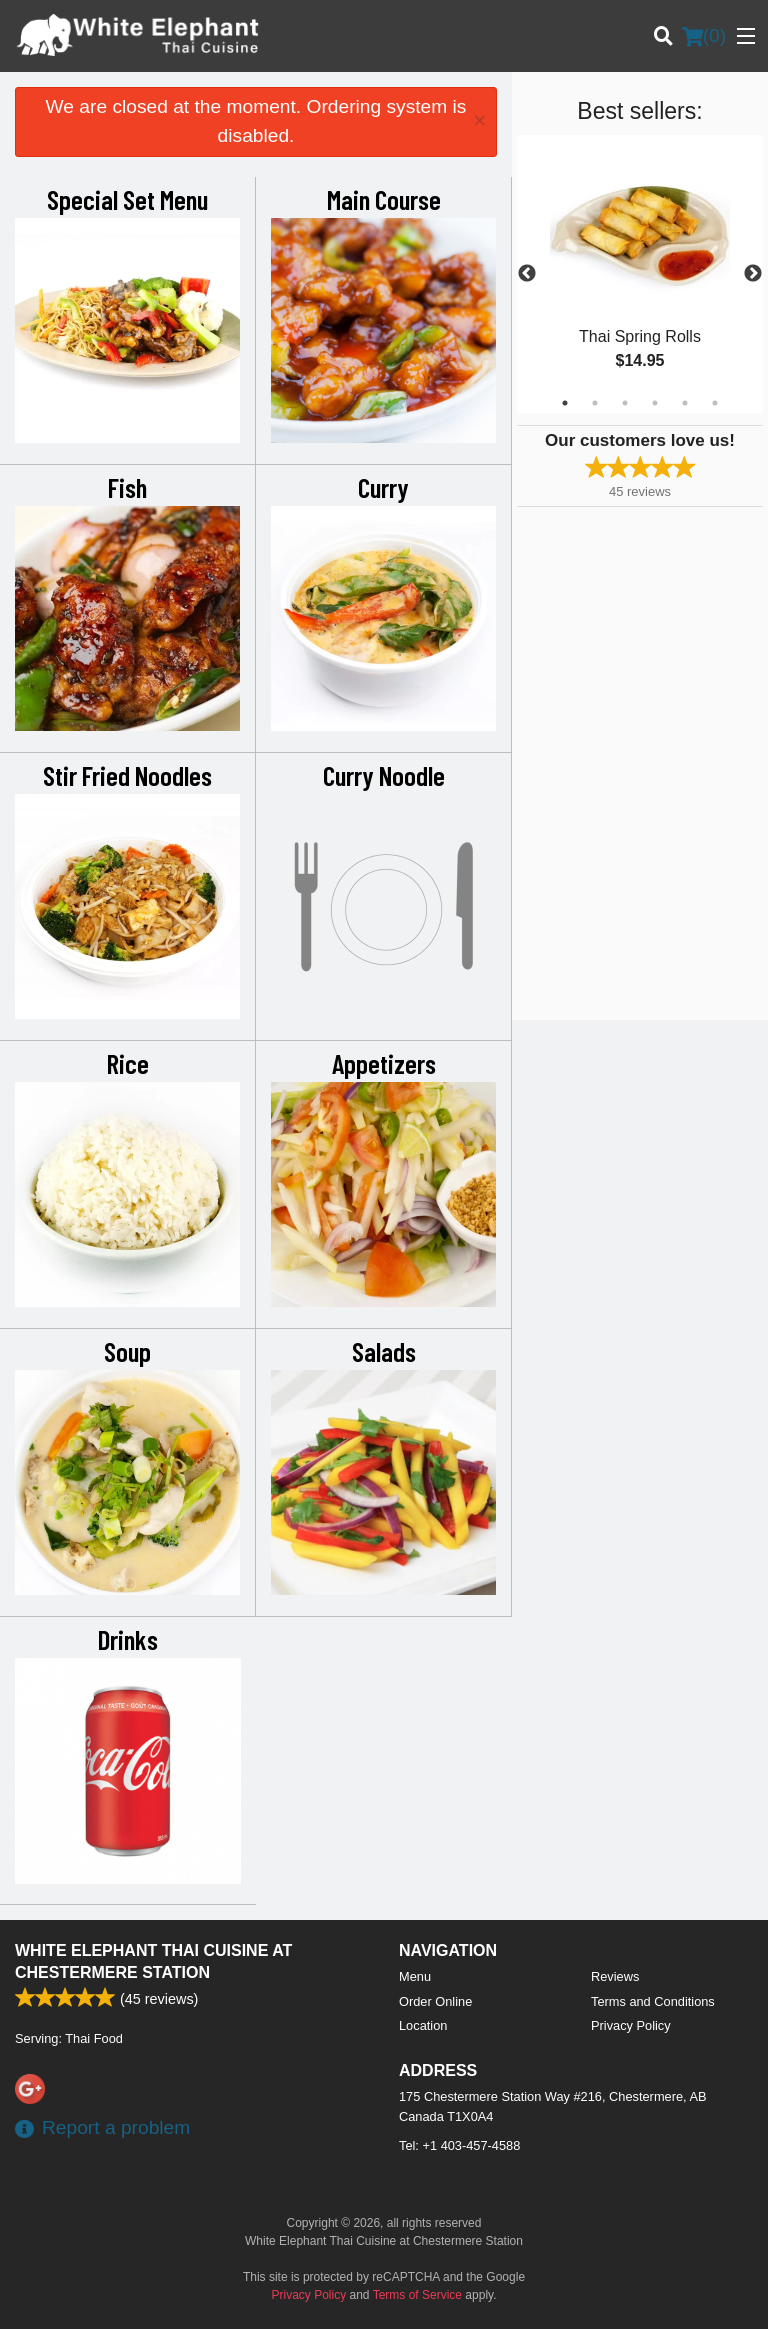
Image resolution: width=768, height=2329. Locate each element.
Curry (383, 487)
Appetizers (384, 1063)
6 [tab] (715, 403)
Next (753, 274)
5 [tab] (685, 403)
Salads (384, 1351)
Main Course (384, 199)
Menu (415, 1976)
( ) (704, 36)
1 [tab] (565, 403)
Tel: (459, 2145)
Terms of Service (417, 2295)
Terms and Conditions (653, 2001)
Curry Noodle (384, 775)
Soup (127, 1351)
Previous (527, 274)
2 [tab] (595, 403)
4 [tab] (655, 403)
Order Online (435, 2001)
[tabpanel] (640, 274)
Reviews (615, 1976)
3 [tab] (625, 403)
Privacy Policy (631, 2025)
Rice (128, 1063)
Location (423, 2025)
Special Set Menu (127, 199)
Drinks (128, 1639)
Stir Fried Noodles (127, 775)
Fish (127, 487)
